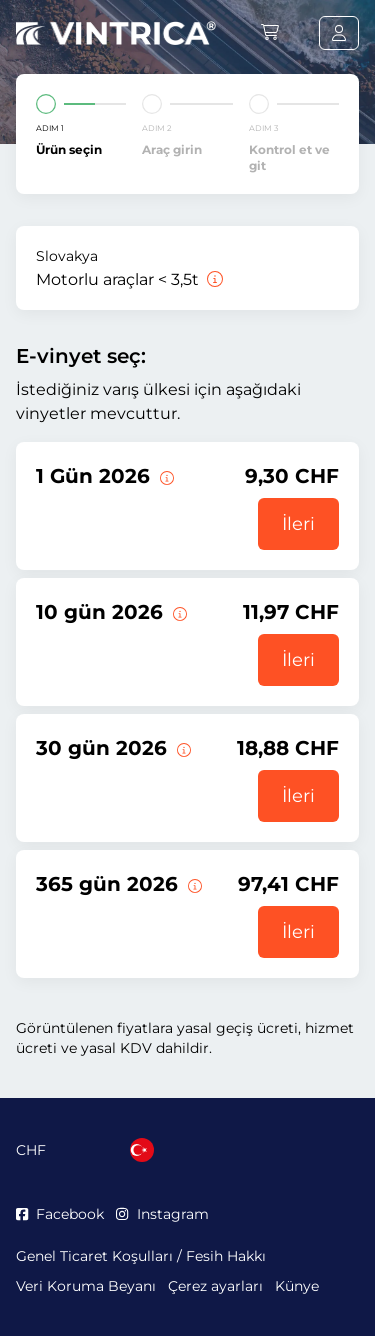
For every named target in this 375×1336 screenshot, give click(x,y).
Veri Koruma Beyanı (86, 1286)
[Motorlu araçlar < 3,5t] (213, 279)
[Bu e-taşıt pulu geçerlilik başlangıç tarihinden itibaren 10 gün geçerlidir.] (178, 612)
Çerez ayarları (215, 1286)
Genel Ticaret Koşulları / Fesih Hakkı (141, 1256)
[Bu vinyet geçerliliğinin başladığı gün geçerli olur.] (165, 476)
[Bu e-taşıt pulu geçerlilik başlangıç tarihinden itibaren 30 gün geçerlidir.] (182, 748)
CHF (31, 1150)
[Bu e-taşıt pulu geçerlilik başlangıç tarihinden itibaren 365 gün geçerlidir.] (193, 884)
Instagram (162, 1214)
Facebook (60, 1214)
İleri (298, 524)
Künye (297, 1286)
